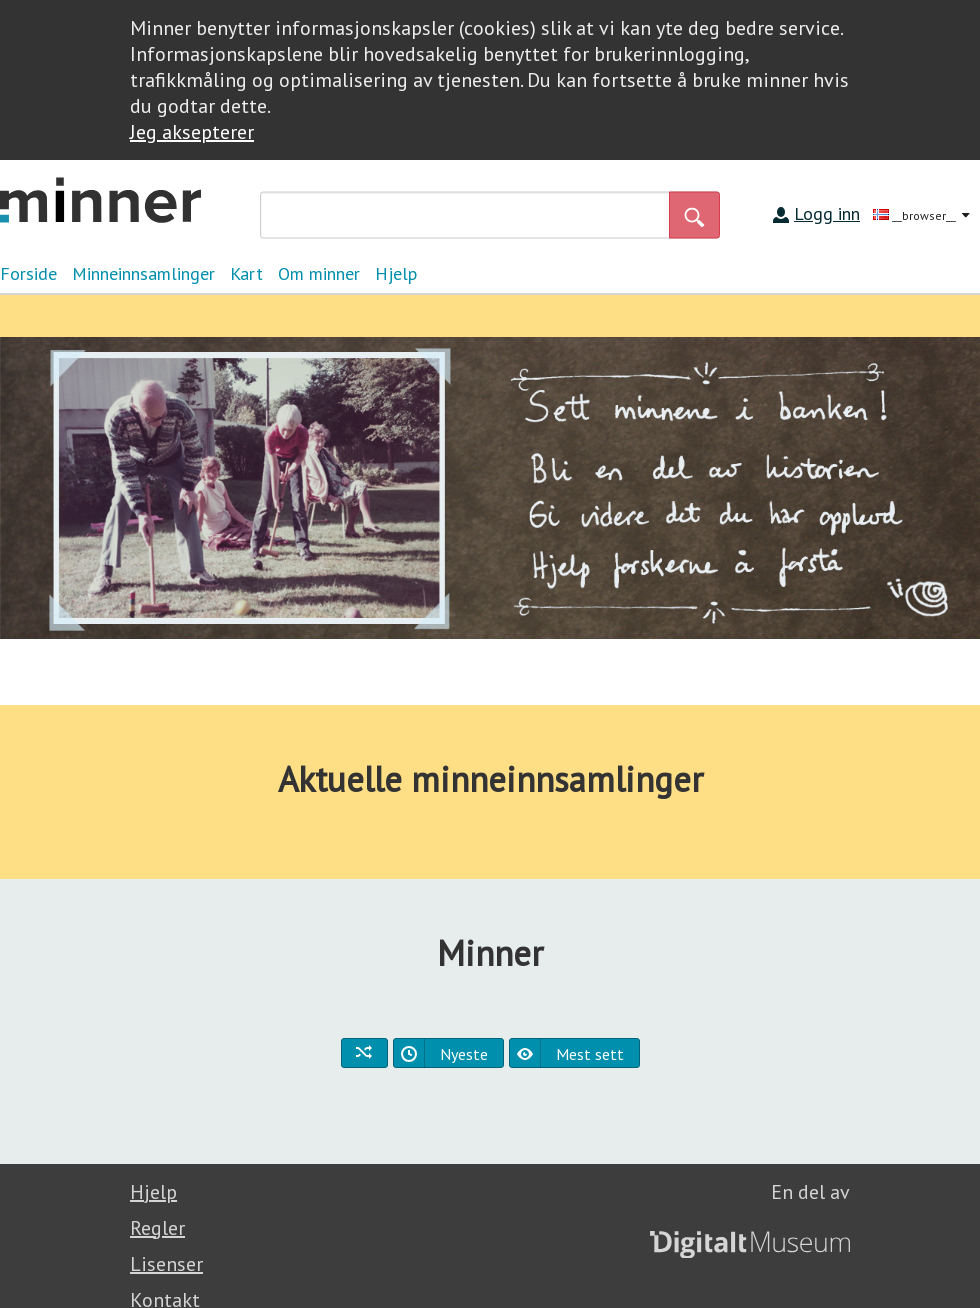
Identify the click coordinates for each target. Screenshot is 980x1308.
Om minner (319, 273)
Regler (157, 1228)
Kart (246, 273)
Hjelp (396, 273)
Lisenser (166, 1264)
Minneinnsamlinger (143, 273)
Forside (28, 273)
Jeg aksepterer (192, 132)
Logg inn (827, 213)
